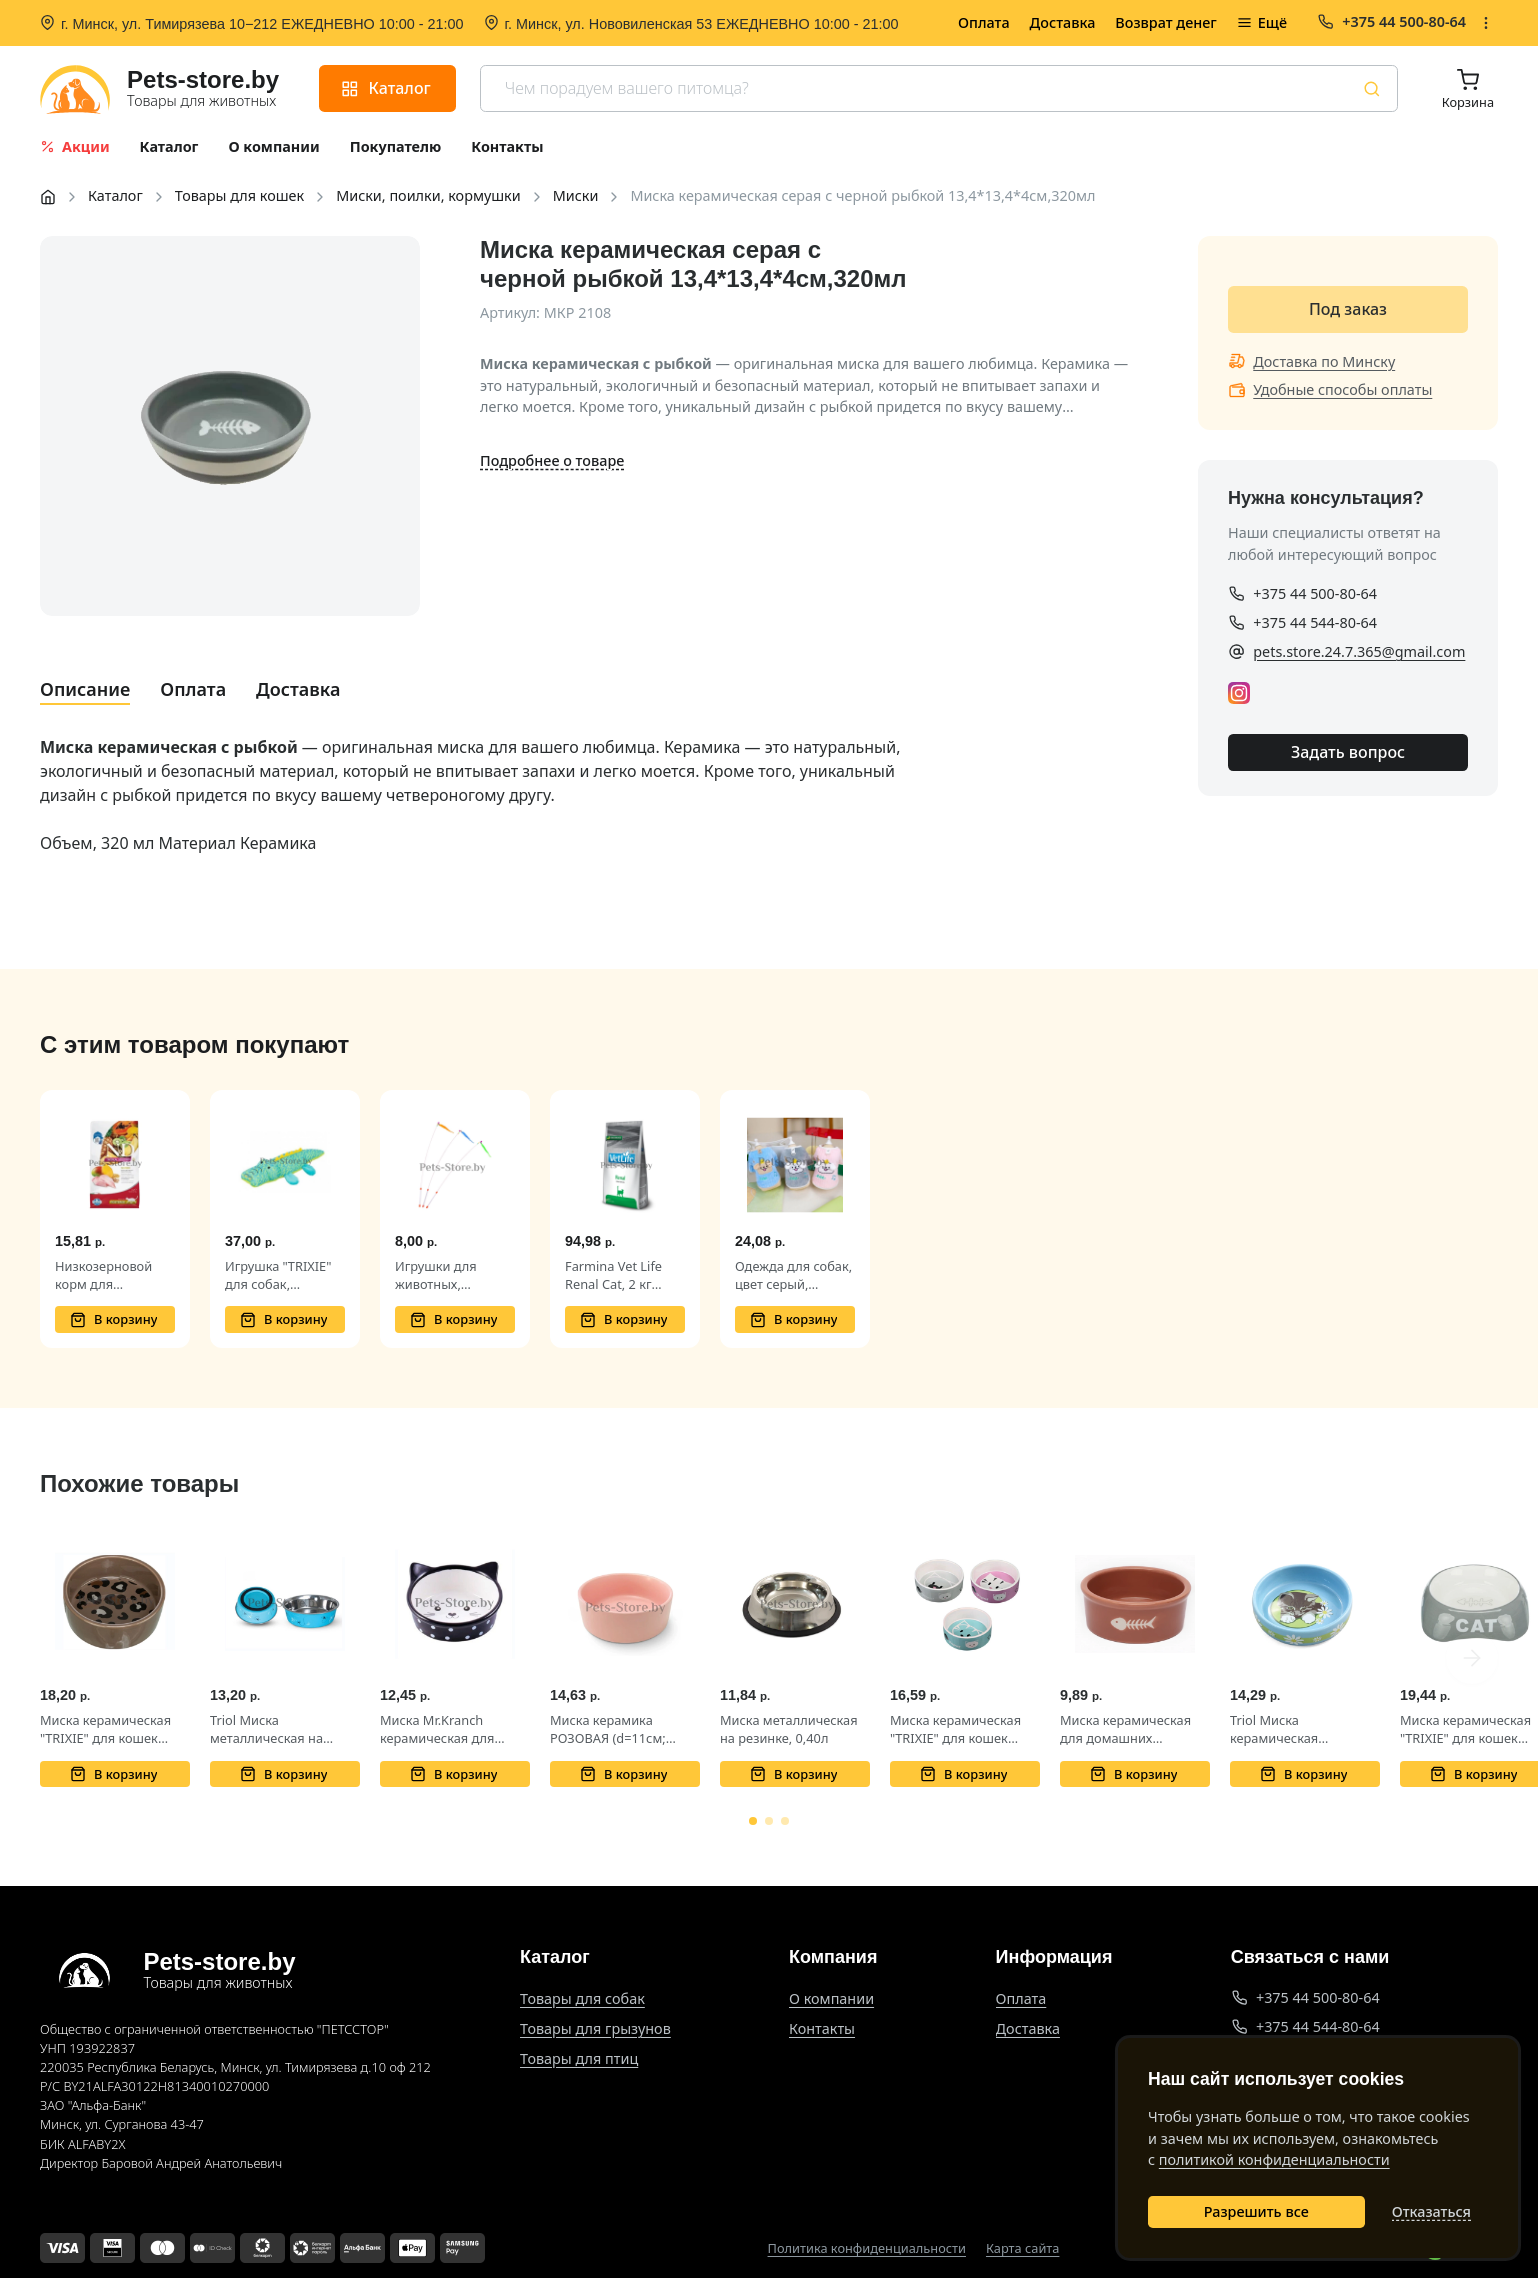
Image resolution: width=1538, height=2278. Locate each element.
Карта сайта (1022, 2248)
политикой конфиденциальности (1274, 2159)
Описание (85, 689)
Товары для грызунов (595, 2028)
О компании (831, 1998)
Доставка (1063, 22)
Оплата (984, 22)
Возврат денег (1165, 22)
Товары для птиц (579, 2058)
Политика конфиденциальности (867, 2248)
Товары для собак (582, 1998)
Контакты (822, 2028)
